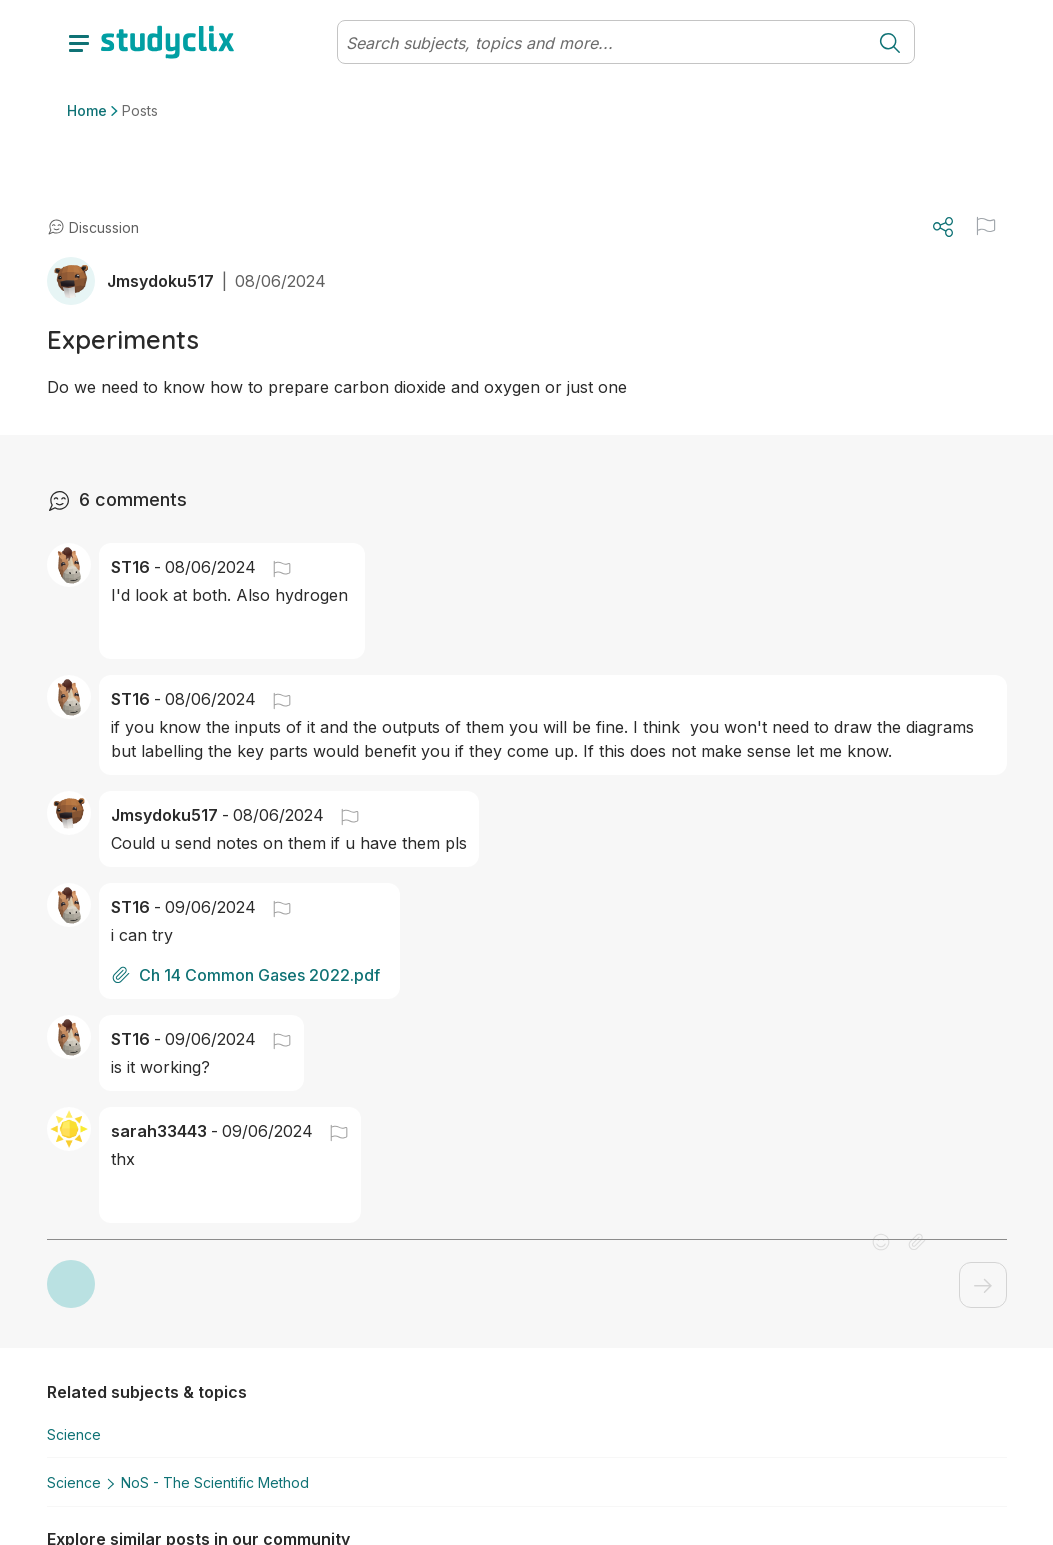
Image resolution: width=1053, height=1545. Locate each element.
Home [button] (87, 110)
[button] (274, 567)
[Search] (602, 43)
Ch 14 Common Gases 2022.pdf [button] (245, 975)
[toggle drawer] (79, 42)
